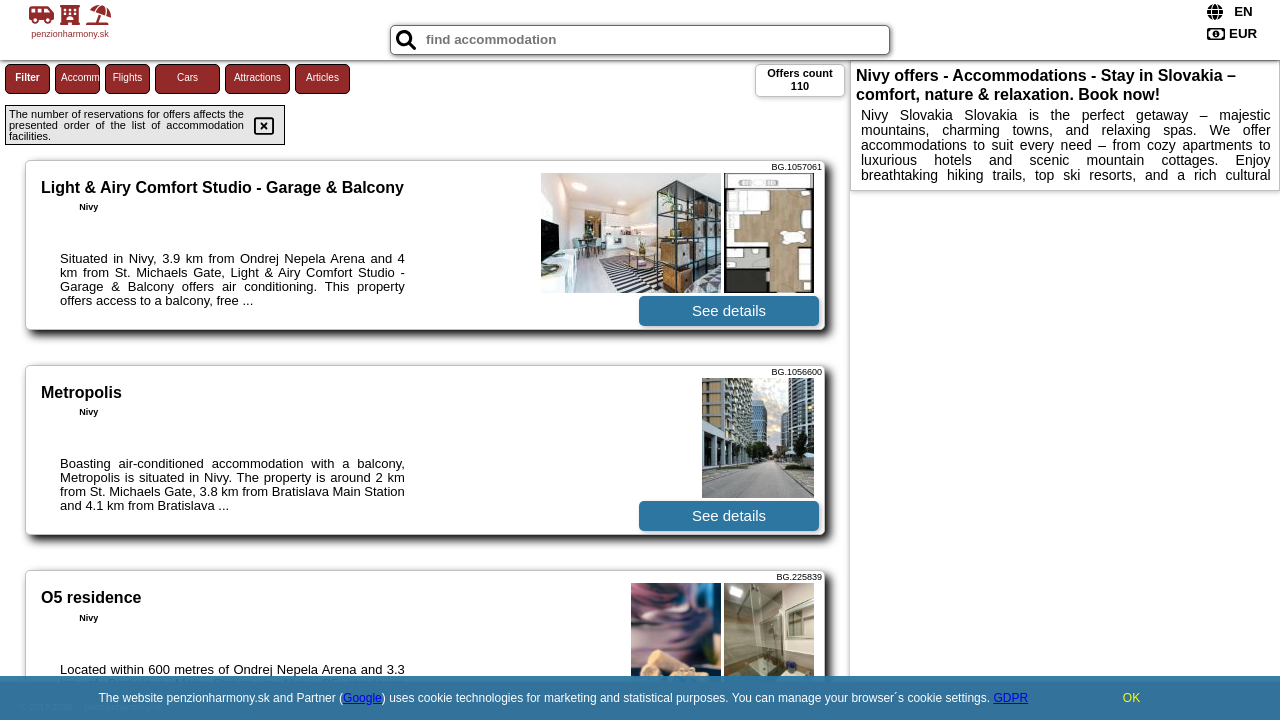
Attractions (257, 77)
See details (729, 310)
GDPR (1010, 698)
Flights (127, 77)
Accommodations (80, 77)
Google (362, 698)
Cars (187, 77)
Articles (322, 77)
